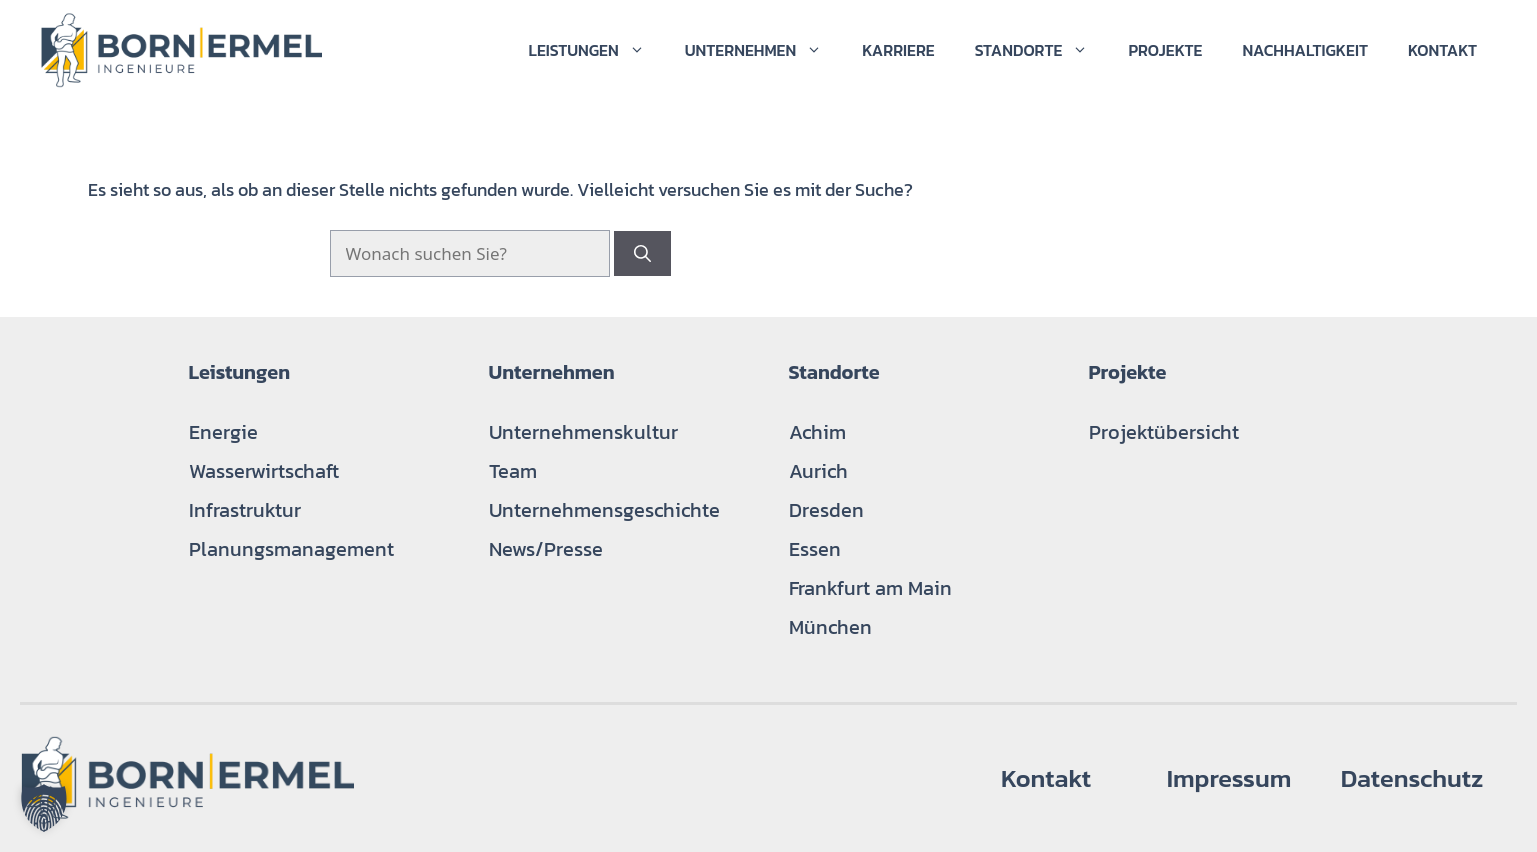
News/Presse (546, 549)
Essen (815, 549)
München (830, 627)
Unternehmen (764, 50)
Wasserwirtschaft (264, 471)
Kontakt (1442, 50)
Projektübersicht (1164, 432)
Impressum (1229, 778)
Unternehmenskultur (583, 432)
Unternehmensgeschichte (604, 510)
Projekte (1165, 50)
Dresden (826, 510)
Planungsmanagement (291, 549)
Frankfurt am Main (870, 588)
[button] (44, 808)
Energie (223, 432)
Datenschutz (1412, 778)
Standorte (1042, 50)
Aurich (818, 471)
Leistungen (596, 50)
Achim (817, 432)
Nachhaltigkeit (1305, 50)
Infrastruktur (245, 510)
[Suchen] (642, 254)
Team (513, 471)
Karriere (898, 50)
